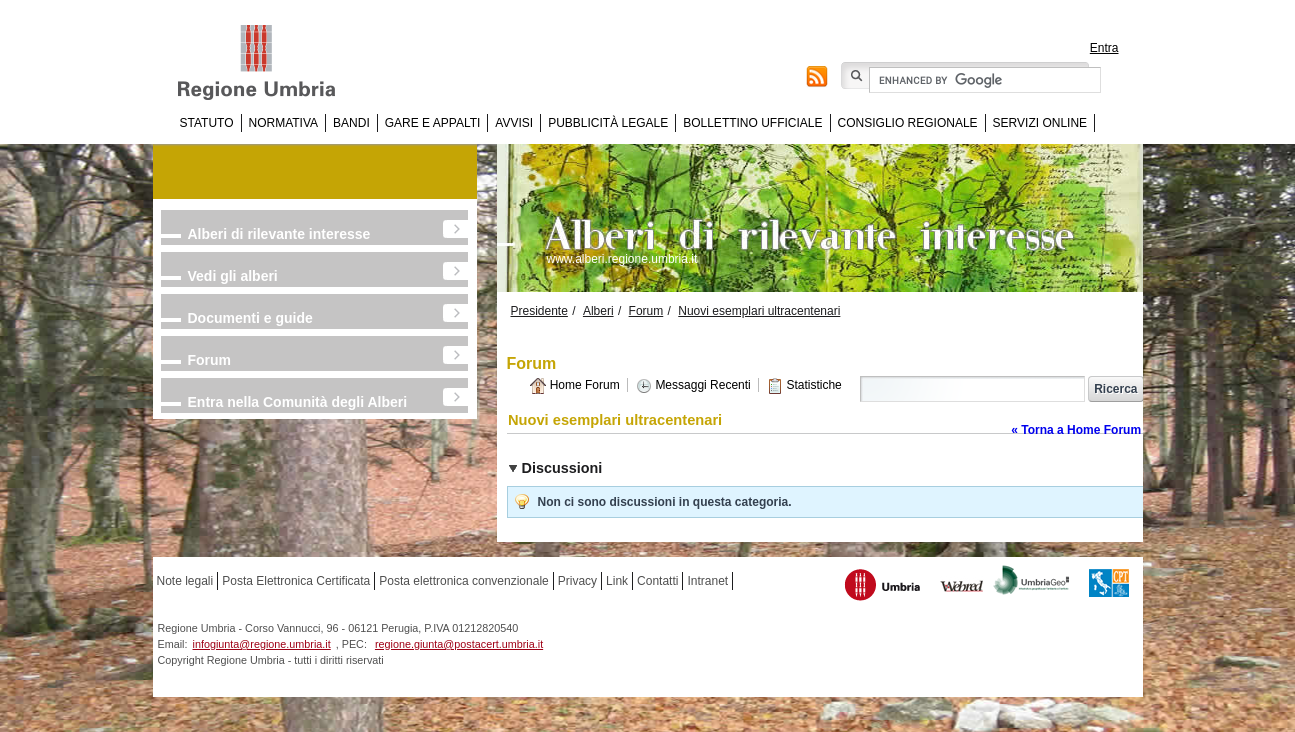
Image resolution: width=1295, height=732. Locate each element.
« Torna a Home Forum (1076, 430)
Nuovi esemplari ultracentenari (759, 311)
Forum (210, 360)
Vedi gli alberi (233, 276)
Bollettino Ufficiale (752, 123)
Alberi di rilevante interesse (279, 234)
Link (617, 581)
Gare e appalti (433, 123)
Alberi (598, 311)
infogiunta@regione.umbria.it (262, 644)
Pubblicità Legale (608, 123)
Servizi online (1040, 123)
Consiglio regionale (908, 123)
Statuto (207, 123)
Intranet (707, 581)
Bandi (351, 123)
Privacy (577, 581)
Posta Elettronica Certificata (296, 581)
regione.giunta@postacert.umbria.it (459, 644)
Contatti (657, 581)
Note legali (185, 581)
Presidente (539, 311)
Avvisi (514, 123)
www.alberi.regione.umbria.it (622, 259)
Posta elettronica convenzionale (463, 581)
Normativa (284, 123)
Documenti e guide (250, 318)
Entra (1104, 48)
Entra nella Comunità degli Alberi (298, 402)
